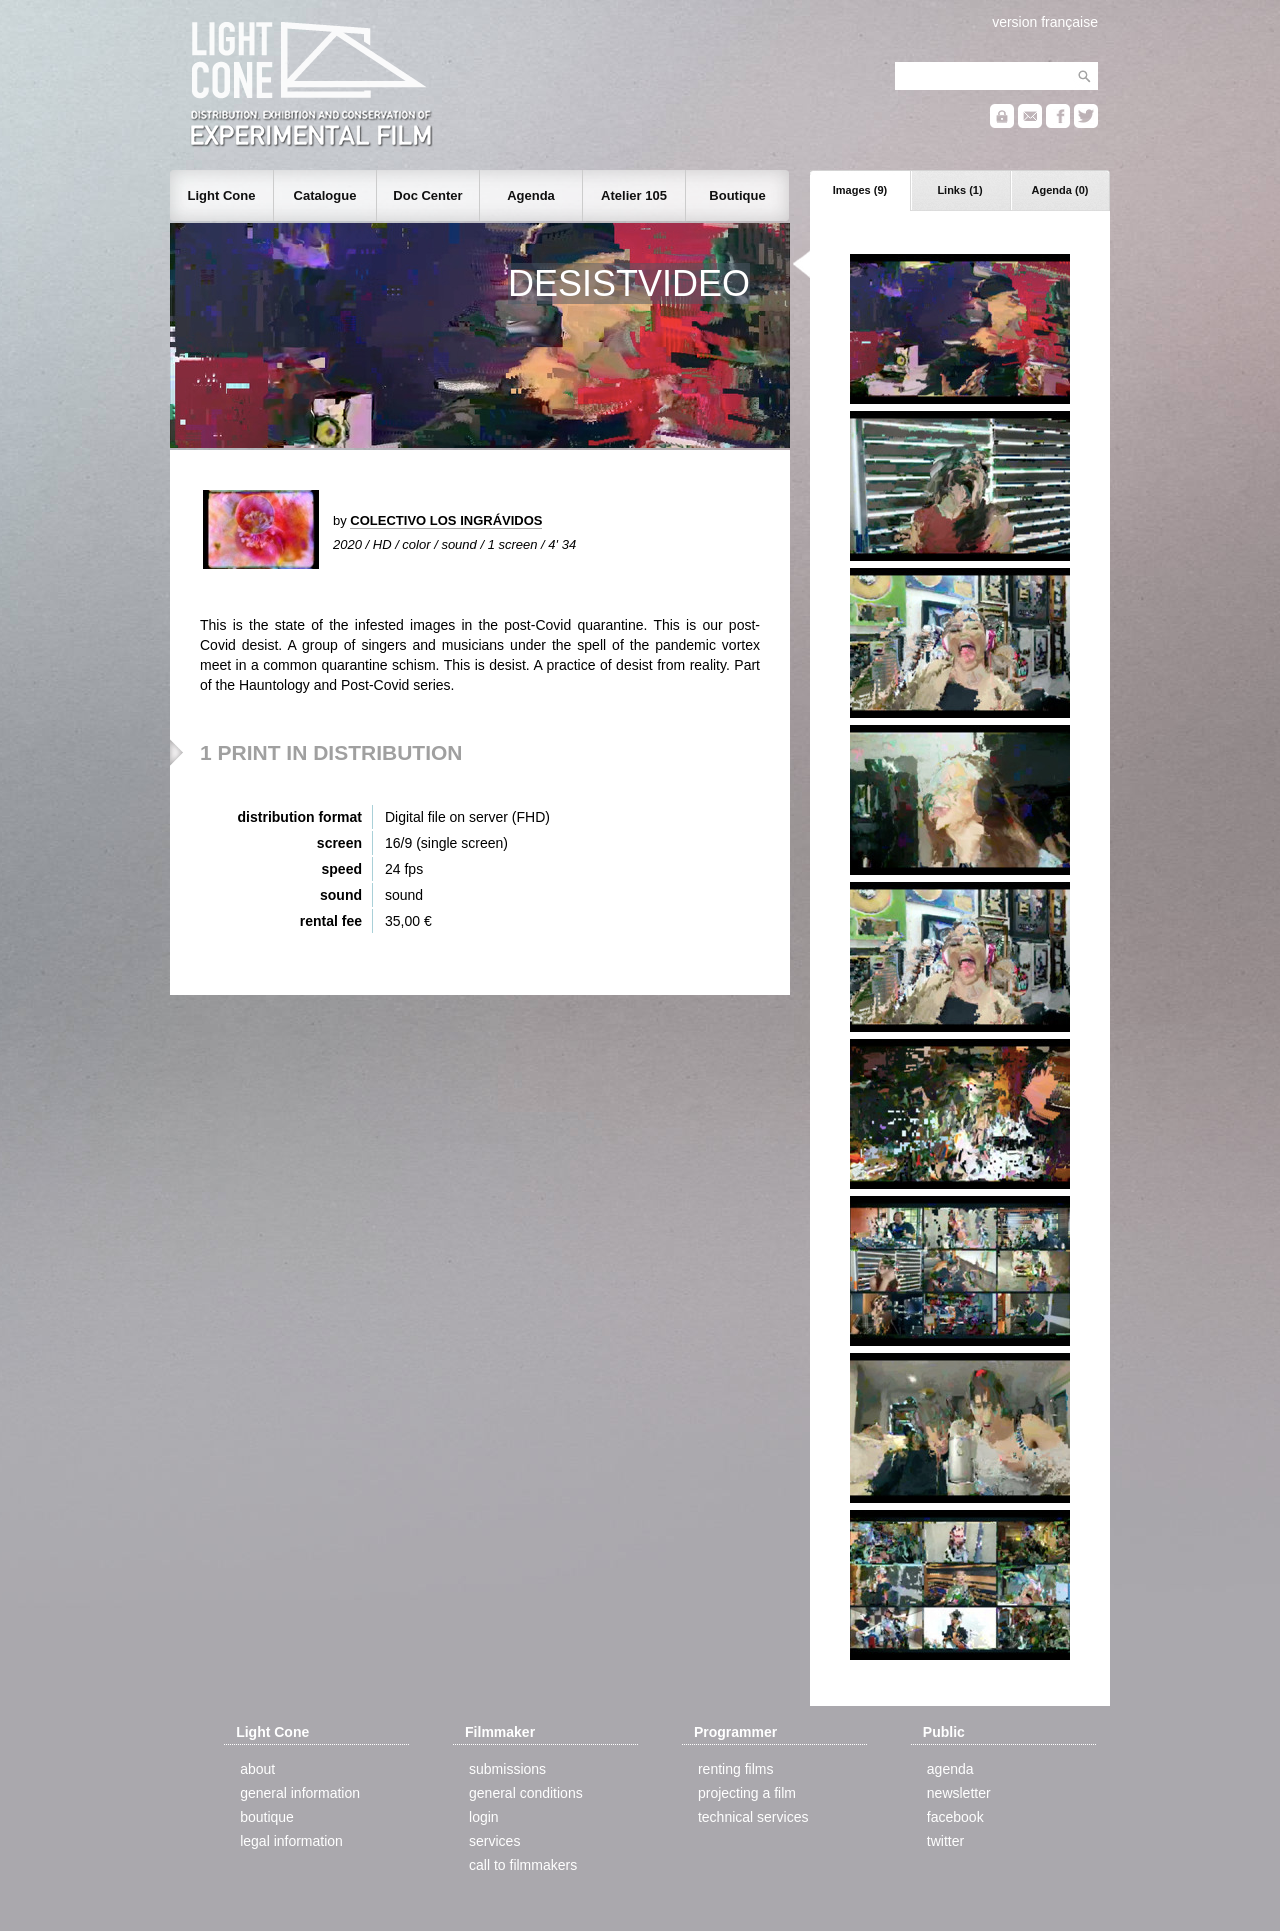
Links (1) (959, 190)
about (257, 1769)
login (484, 1817)
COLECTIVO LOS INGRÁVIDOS (446, 520)
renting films (735, 1769)
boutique (267, 1817)
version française (1045, 22)
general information (300, 1793)
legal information (291, 1841)
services (494, 1841)
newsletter (959, 1793)
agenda (950, 1769)
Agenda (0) (1060, 190)
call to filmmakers (523, 1865)
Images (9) (860, 190)
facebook (955, 1817)
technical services (753, 1817)
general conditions (526, 1793)
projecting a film (747, 1793)
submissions (507, 1769)
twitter (945, 1841)
